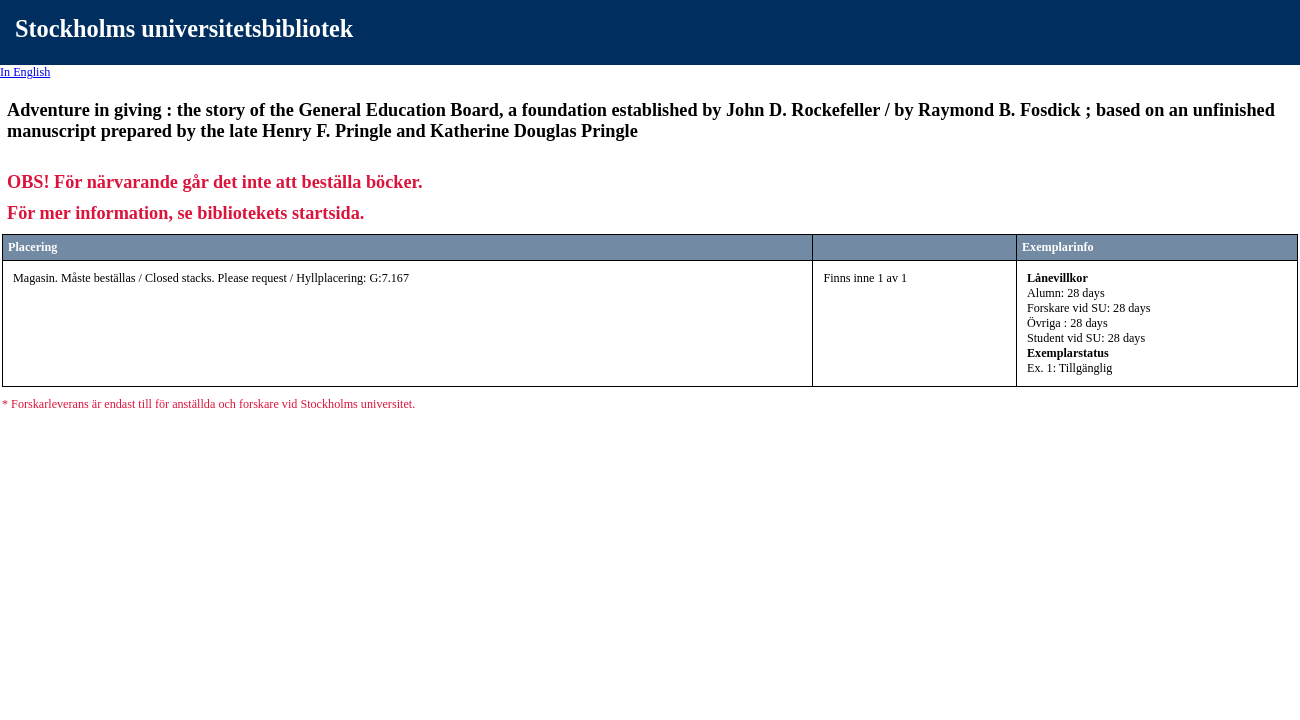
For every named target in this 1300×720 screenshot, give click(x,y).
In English (25, 72)
